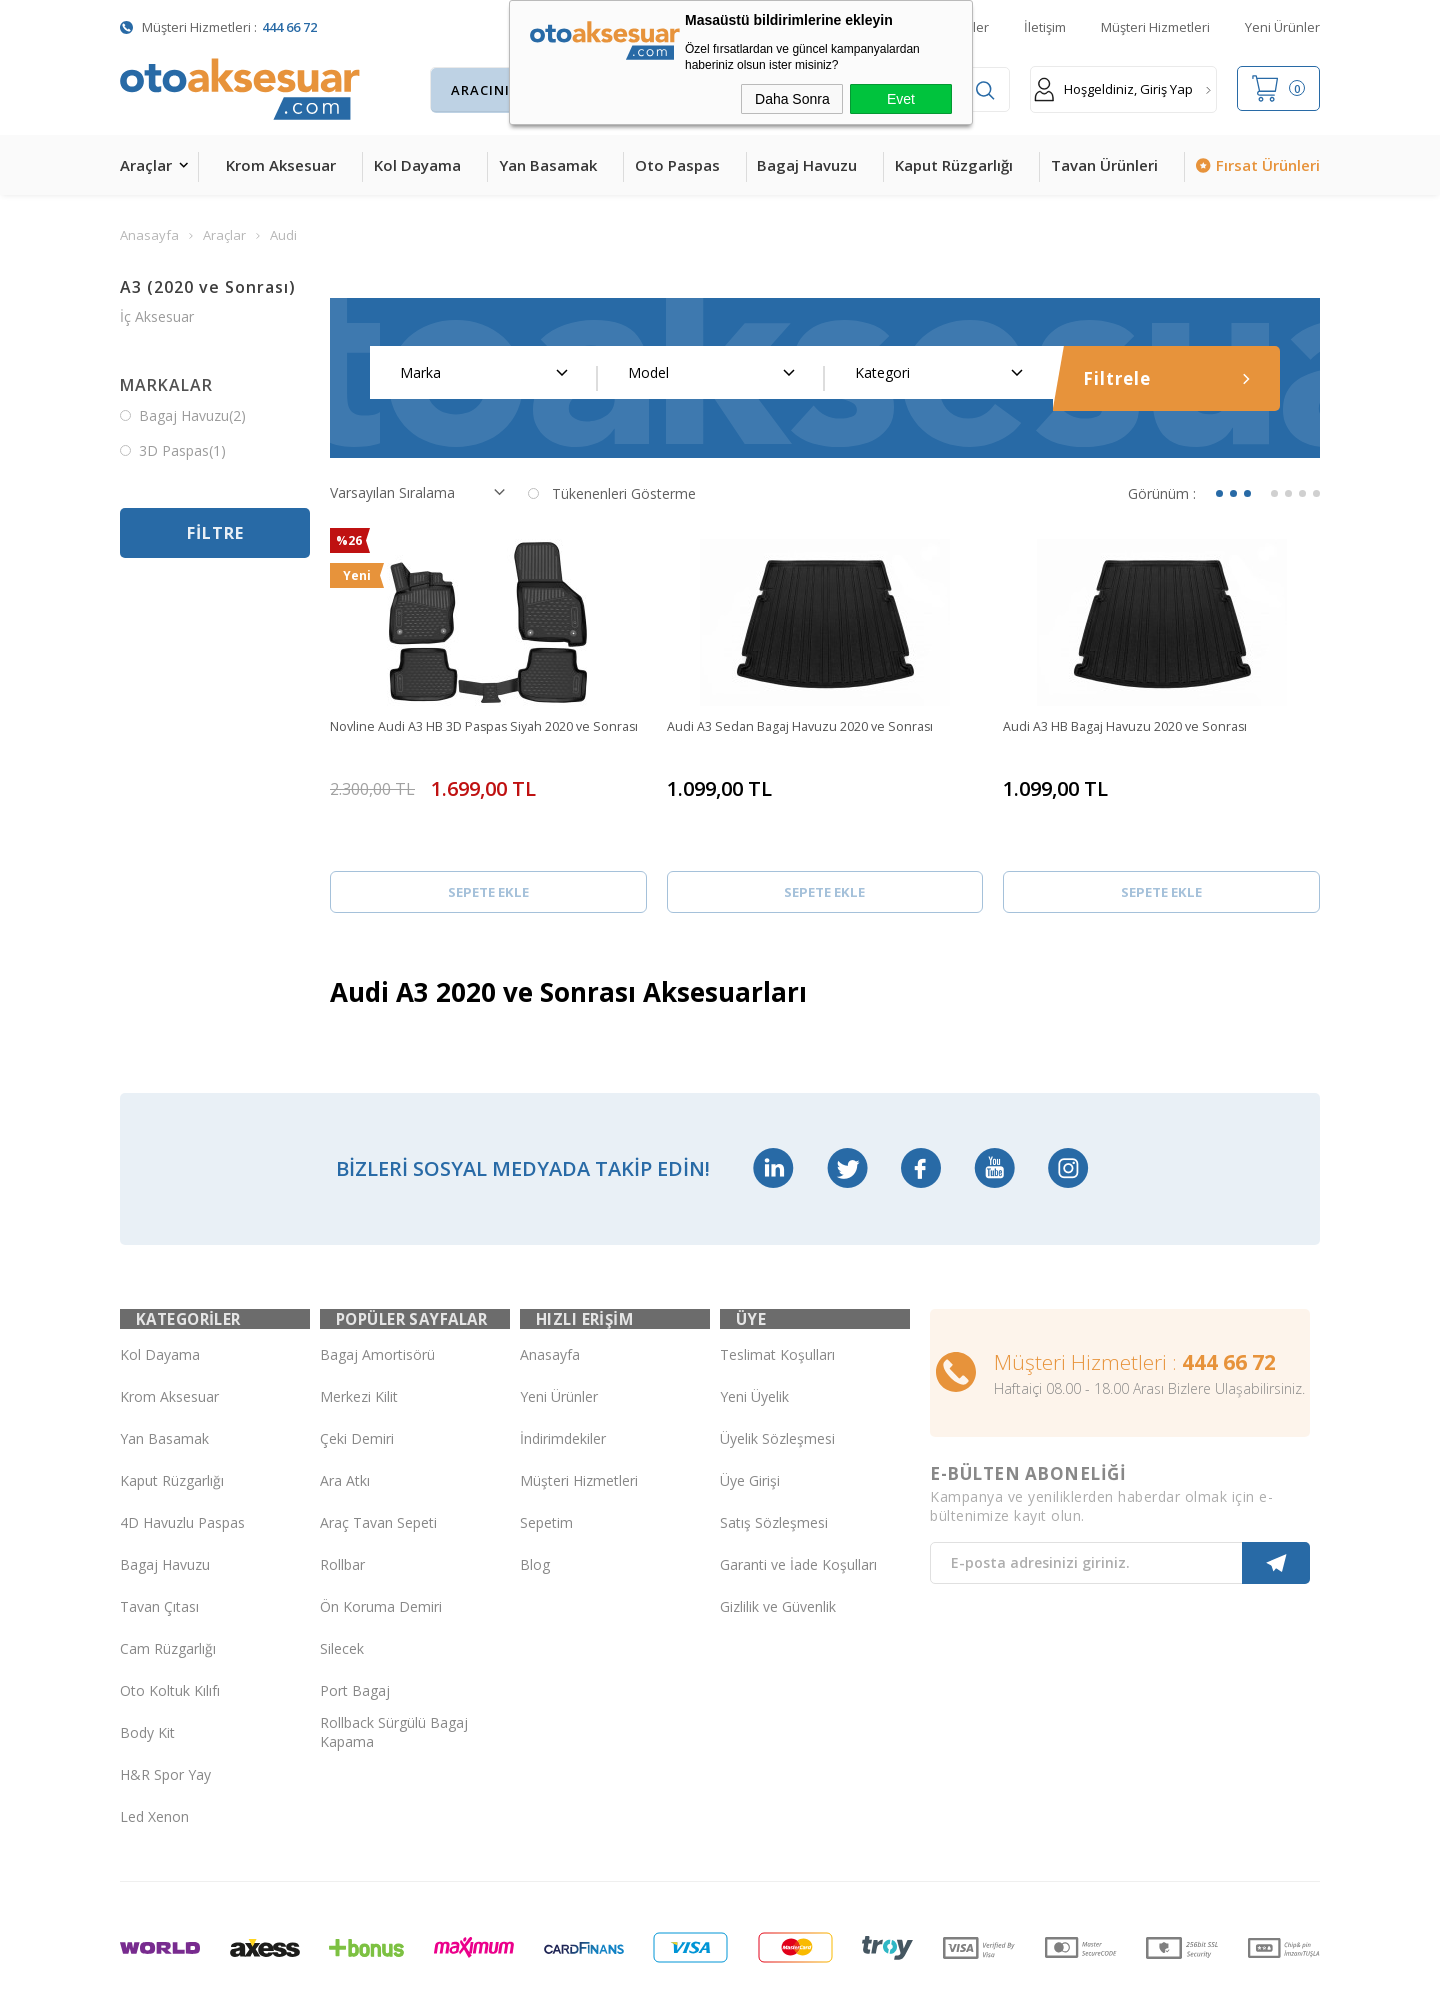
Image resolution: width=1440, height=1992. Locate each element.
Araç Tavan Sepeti (378, 1450)
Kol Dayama (417, 165)
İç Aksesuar (157, 316)
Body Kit (147, 1660)
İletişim (1045, 27)
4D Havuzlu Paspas (182, 1450)
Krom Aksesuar (281, 165)
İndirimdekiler (563, 1366)
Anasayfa (550, 1282)
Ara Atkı (345, 1408)
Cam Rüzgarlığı (168, 1576)
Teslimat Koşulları (777, 1282)
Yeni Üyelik (754, 1324)
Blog (535, 1492)
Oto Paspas (677, 165)
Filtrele (1167, 378)
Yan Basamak (548, 165)
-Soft (616, 1966)
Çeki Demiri (357, 1366)
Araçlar (146, 165)
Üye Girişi (750, 1408)
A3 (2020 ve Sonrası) (208, 287)
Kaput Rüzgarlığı (954, 165)
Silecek (342, 1576)
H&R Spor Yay (165, 1702)
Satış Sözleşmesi (774, 1450)
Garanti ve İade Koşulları (798, 1492)
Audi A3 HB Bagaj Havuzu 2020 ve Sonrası (1140, 727)
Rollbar (342, 1492)
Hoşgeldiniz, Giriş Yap (1113, 89)
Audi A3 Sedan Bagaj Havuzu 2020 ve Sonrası (814, 727)
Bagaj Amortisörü (377, 1282)
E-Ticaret (662, 1966)
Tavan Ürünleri (1104, 165)
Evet (901, 99)
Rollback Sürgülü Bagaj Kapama (394, 1661)
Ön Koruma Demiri (381, 1534)
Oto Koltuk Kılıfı (170, 1618)
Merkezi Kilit (359, 1324)
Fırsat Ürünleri (1268, 165)
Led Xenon (154, 1744)
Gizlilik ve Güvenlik (778, 1534)
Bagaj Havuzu (807, 165)
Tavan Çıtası (159, 1534)
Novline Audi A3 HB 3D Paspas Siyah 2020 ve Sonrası (476, 737)
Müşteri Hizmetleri (1155, 27)
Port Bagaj (355, 1618)
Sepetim (546, 1450)
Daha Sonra (792, 99)
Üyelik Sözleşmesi (777, 1366)
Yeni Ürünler (1282, 27)
